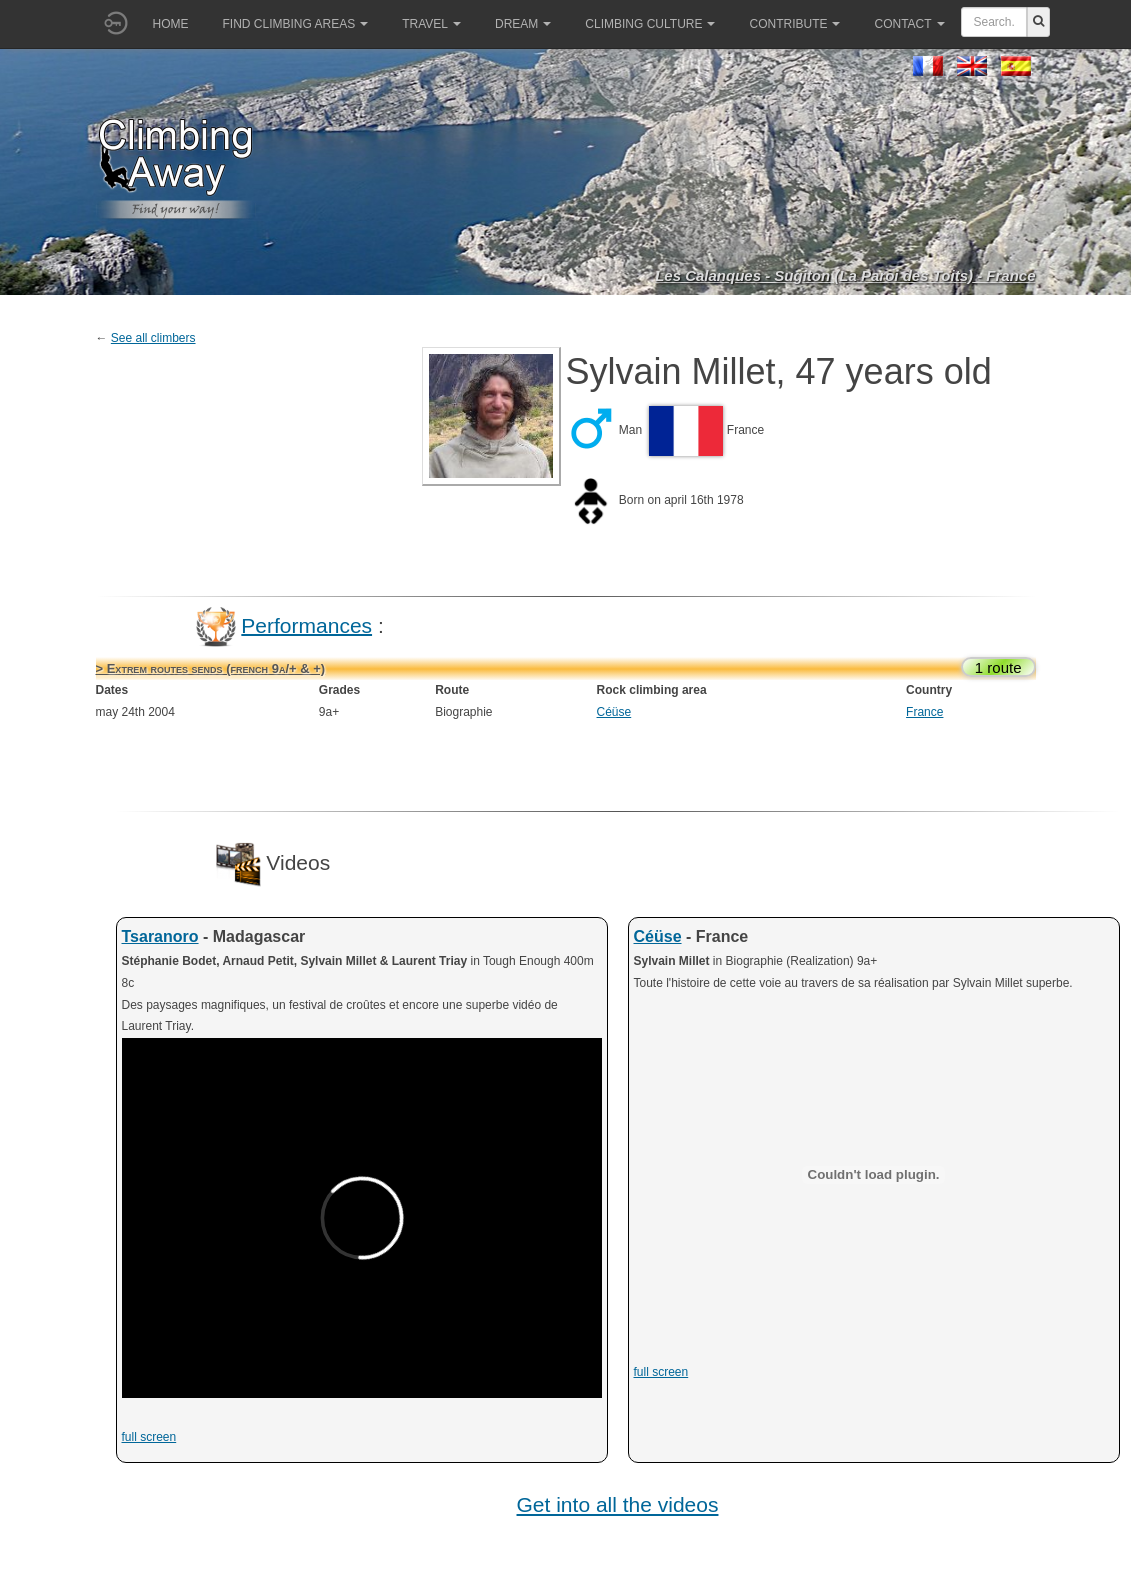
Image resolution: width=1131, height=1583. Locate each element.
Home (171, 24)
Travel (431, 24)
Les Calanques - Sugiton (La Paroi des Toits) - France (845, 275)
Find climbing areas (296, 24)
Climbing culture (650, 24)
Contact (909, 24)
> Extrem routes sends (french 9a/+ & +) (211, 668)
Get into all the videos (618, 1504)
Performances (306, 624)
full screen (149, 1437)
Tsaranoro (160, 936)
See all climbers (153, 338)
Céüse (614, 712)
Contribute (794, 24)
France (924, 712)
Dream (523, 24)
